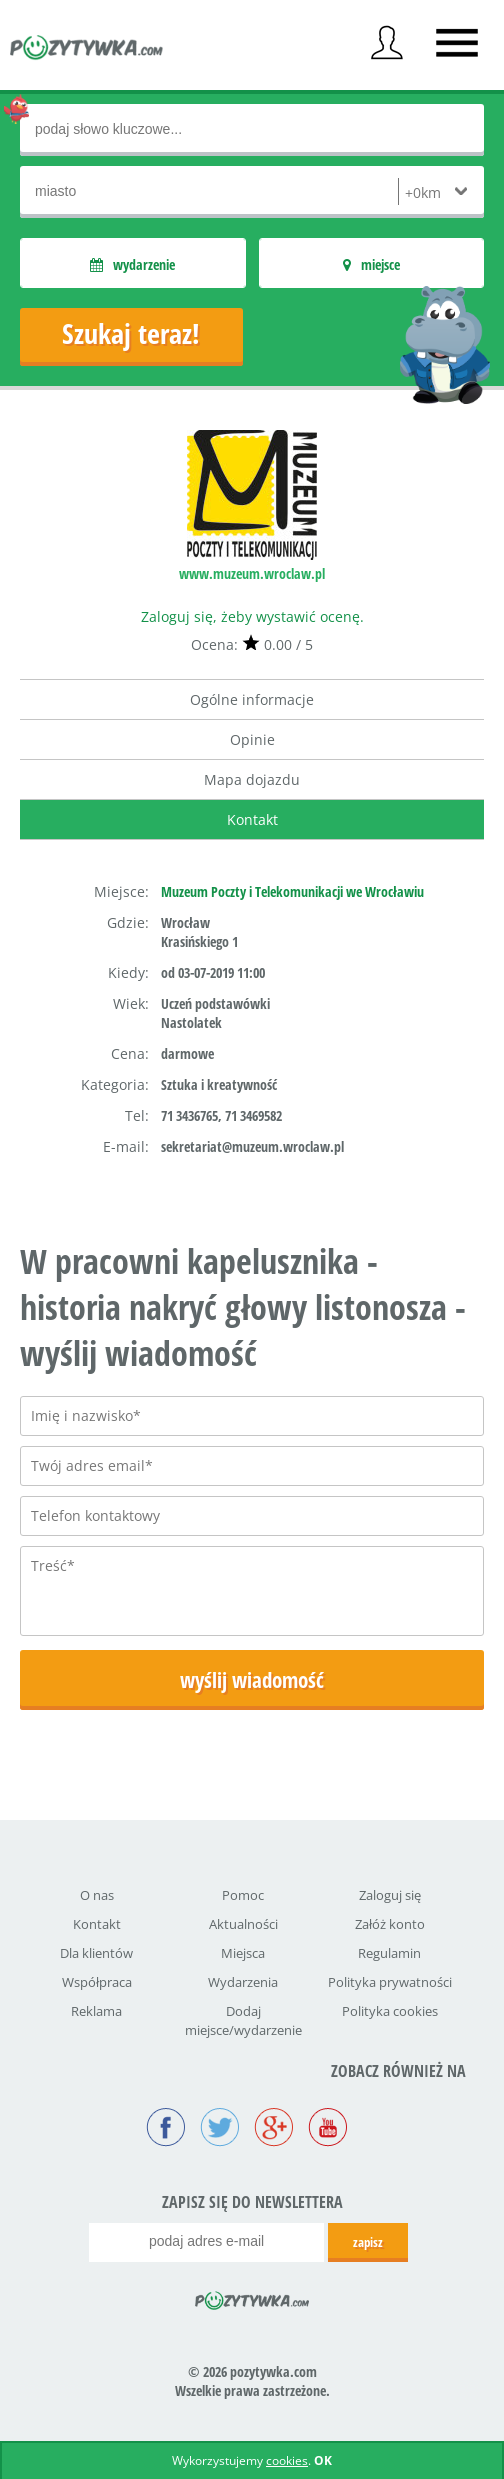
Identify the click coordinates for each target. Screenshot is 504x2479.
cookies (287, 2460)
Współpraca (97, 1982)
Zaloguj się (390, 1895)
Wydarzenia (243, 1982)
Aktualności (243, 1924)
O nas (97, 1895)
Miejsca (243, 1953)
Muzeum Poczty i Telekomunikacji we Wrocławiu (292, 891)
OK (323, 2460)
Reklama (96, 2011)
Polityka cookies (390, 2011)
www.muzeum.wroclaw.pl (252, 573)
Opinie (252, 739)
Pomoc (243, 1895)
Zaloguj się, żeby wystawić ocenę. (252, 616)
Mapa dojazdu (252, 779)
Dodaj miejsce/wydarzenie (243, 2020)
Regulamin (389, 1953)
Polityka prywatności (390, 1982)
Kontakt (252, 819)
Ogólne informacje (252, 699)
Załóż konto (390, 1924)
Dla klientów (96, 1953)
